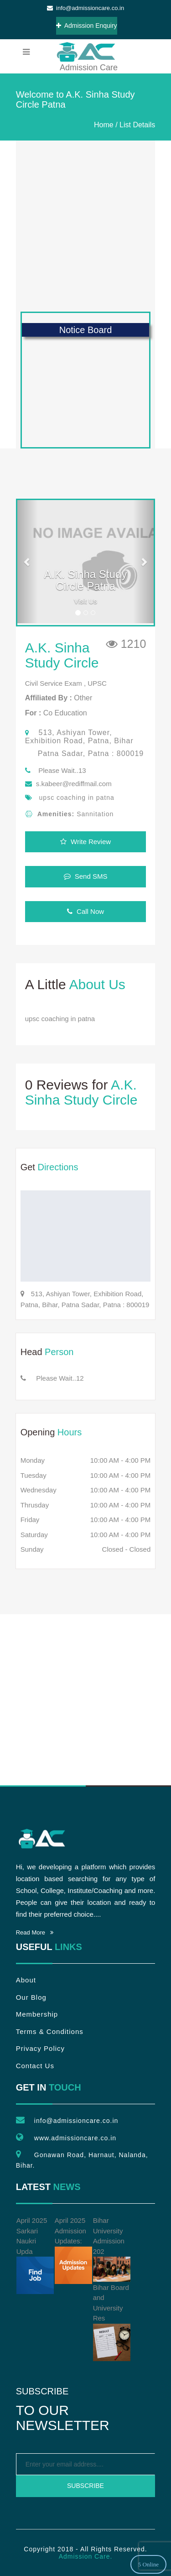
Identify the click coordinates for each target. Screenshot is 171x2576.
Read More (34, 1932)
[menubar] (26, 52)
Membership (37, 2014)
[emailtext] (85, 2464)
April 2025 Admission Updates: (73, 2250)
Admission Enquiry (86, 25)
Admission (85, 51)
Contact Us (35, 2066)
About (26, 1980)
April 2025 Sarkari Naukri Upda (35, 2255)
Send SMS (86, 876)
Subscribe (85, 2485)
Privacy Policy (40, 2048)
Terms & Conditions (49, 2031)
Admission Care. (86, 2556)
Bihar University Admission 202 (111, 2249)
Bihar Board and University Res (111, 2322)
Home (104, 125)
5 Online (148, 2564)
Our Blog (31, 1997)
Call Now (85, 911)
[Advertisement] (85, 226)
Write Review (85, 841)
